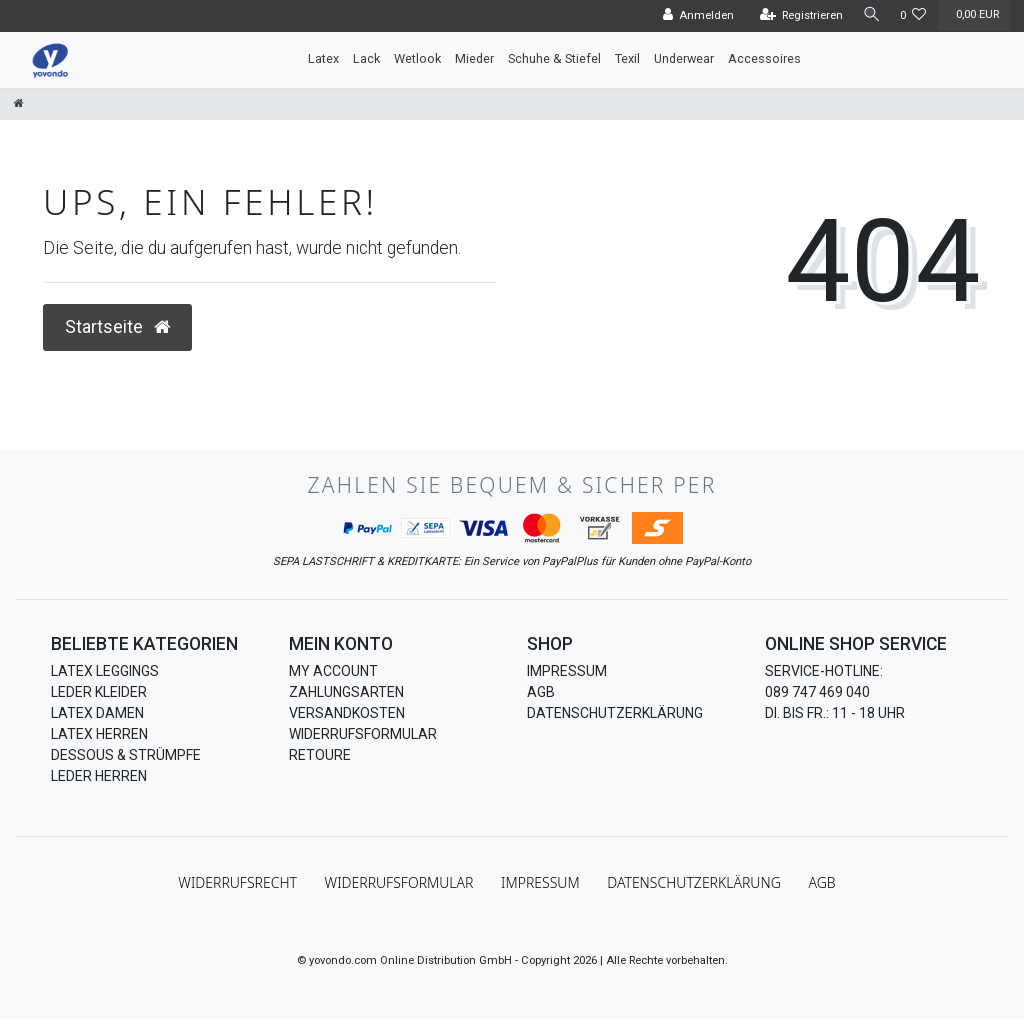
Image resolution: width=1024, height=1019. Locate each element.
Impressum (567, 671)
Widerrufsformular (363, 734)
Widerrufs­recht (237, 882)
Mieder (474, 58)
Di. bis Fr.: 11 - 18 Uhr (835, 713)
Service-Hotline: (824, 671)
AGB (541, 692)
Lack (366, 58)
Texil (627, 58)
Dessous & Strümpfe (126, 755)
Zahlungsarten (346, 692)
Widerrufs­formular (399, 882)
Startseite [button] (117, 327)
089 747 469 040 (817, 692)
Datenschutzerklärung (615, 713)
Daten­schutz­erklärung (694, 882)
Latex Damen (97, 713)
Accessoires (764, 58)
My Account (333, 671)
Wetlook (417, 58)
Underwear (684, 58)
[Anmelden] (693, 16)
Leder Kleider (99, 692)
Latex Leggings (105, 671)
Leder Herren (99, 776)
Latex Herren (99, 734)
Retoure (320, 755)
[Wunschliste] (913, 16)
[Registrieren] (796, 16)
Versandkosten (347, 713)
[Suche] (869, 15)
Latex (323, 58)
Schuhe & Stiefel (554, 58)
